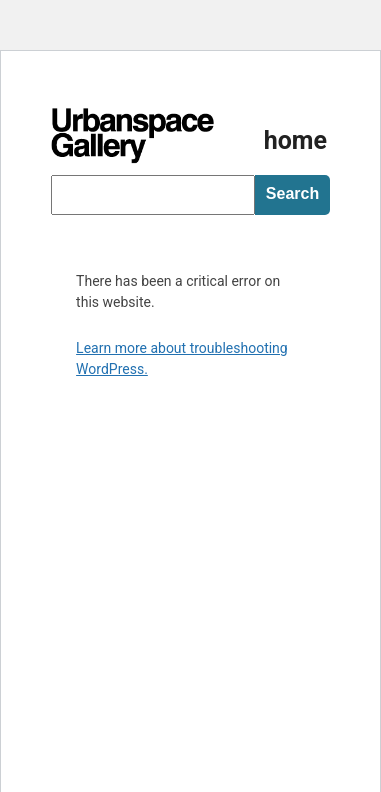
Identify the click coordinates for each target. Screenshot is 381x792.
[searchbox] (153, 195)
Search (292, 193)
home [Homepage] (295, 140)
